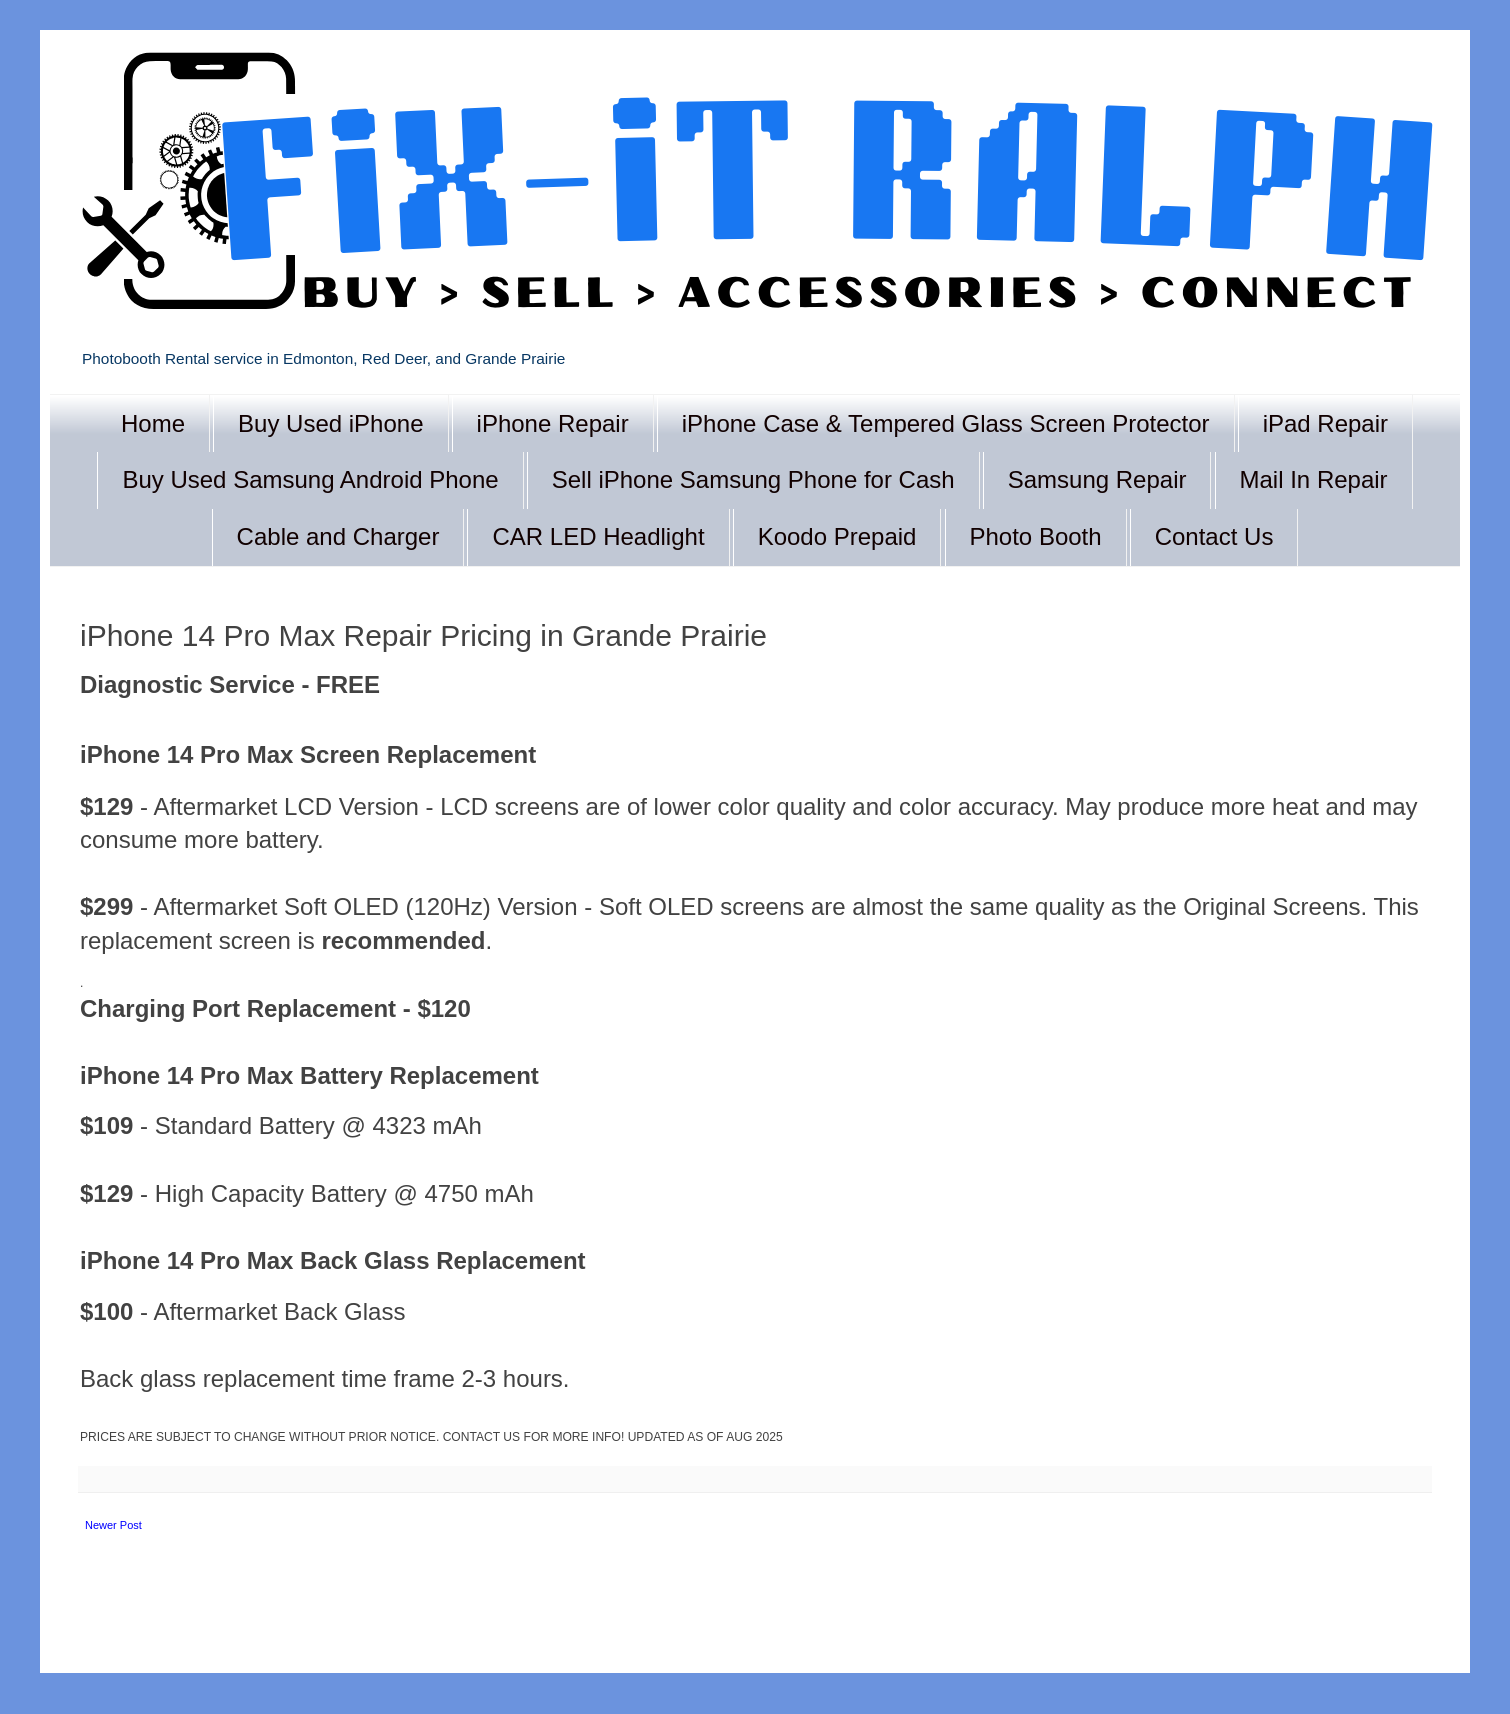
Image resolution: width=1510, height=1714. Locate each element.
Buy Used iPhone (330, 423)
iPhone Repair (553, 423)
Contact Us (1214, 536)
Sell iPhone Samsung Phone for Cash (753, 479)
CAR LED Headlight (598, 536)
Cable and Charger (338, 536)
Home (153, 423)
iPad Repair (1325, 423)
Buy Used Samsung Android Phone (310, 479)
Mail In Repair (1314, 479)
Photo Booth (1036, 536)
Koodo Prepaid (837, 536)
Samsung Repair (1097, 479)
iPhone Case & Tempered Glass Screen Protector (946, 423)
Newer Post (113, 1525)
